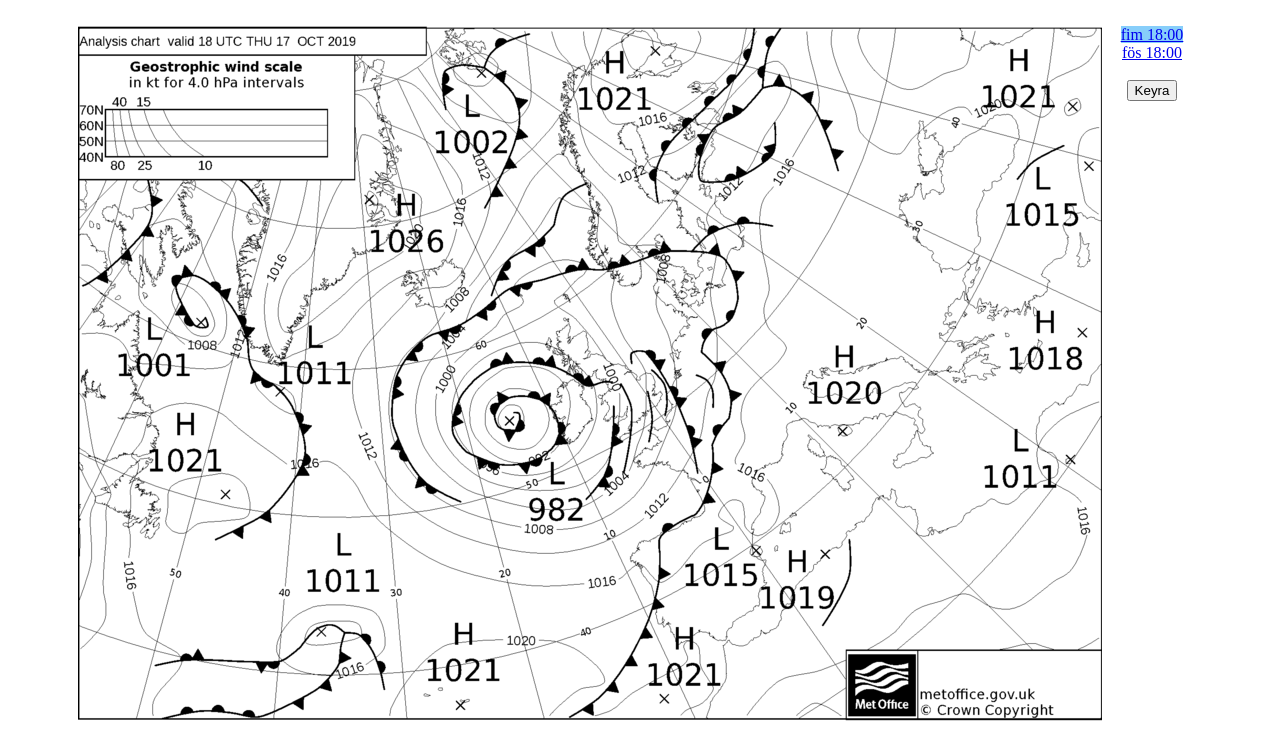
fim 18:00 (1152, 34)
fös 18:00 (1152, 52)
